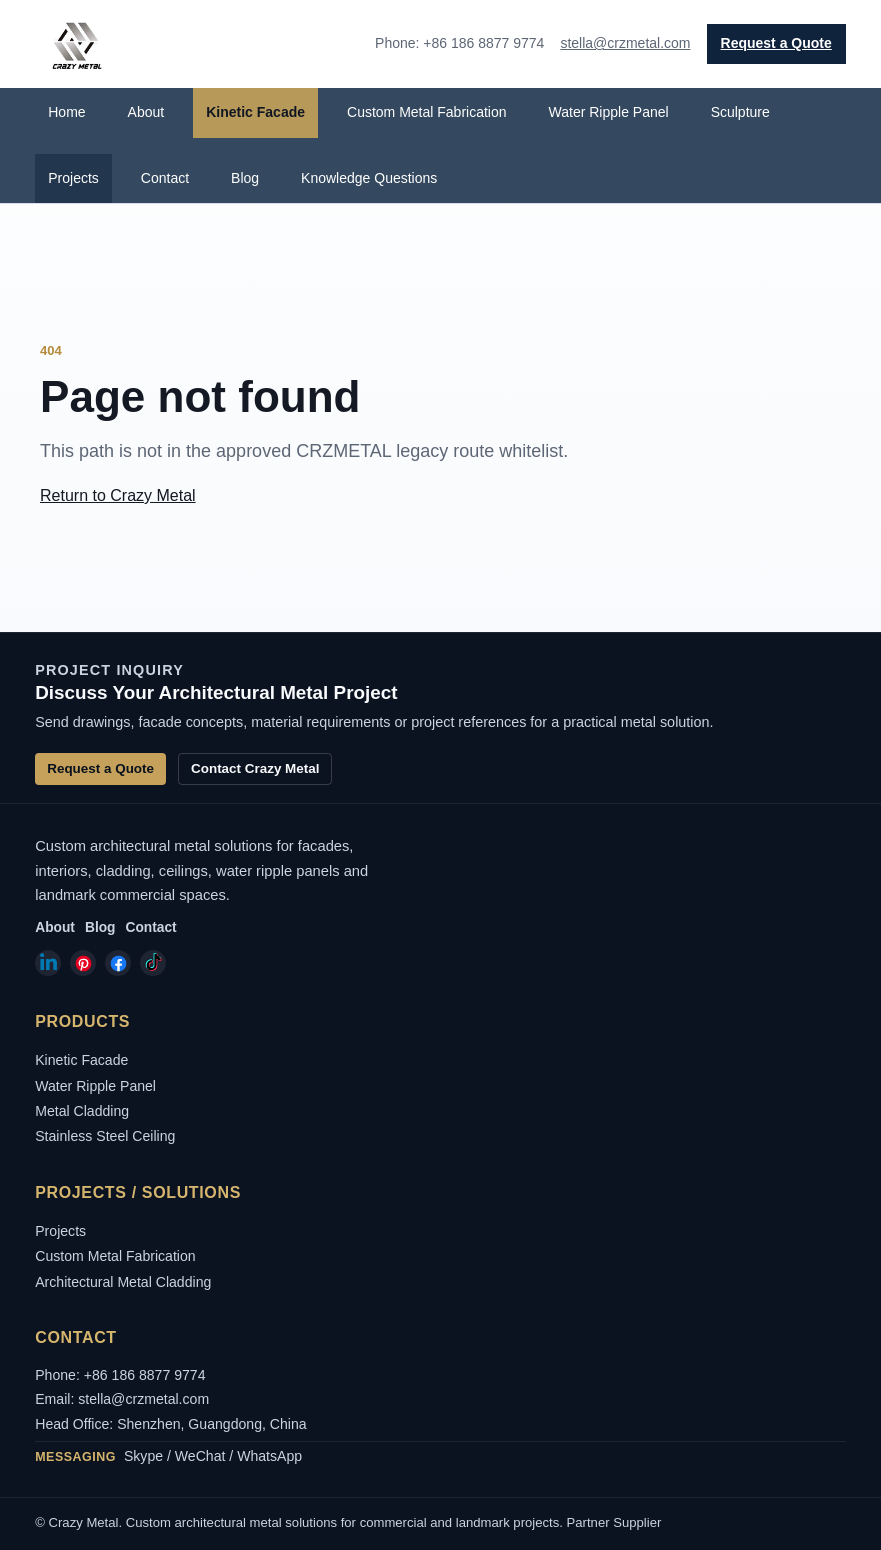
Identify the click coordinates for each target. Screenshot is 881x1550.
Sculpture (740, 112)
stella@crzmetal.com (625, 43)
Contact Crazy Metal (255, 768)
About (146, 112)
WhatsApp (269, 1456)
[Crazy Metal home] (76, 44)
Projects (73, 178)
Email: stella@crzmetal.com (122, 1399)
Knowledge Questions (369, 178)
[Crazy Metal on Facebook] (118, 963)
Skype (143, 1456)
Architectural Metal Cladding (123, 1282)
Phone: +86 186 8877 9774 (120, 1375)
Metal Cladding (82, 1111)
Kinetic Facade (255, 112)
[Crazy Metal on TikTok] (153, 963)
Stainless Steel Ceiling (105, 1136)
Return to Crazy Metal (118, 495)
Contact (165, 178)
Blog (245, 178)
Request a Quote (776, 43)
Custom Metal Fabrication (427, 112)
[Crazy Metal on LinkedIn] (48, 963)
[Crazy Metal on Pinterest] (83, 963)
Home (66, 112)
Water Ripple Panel (609, 112)
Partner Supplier (614, 1522)
